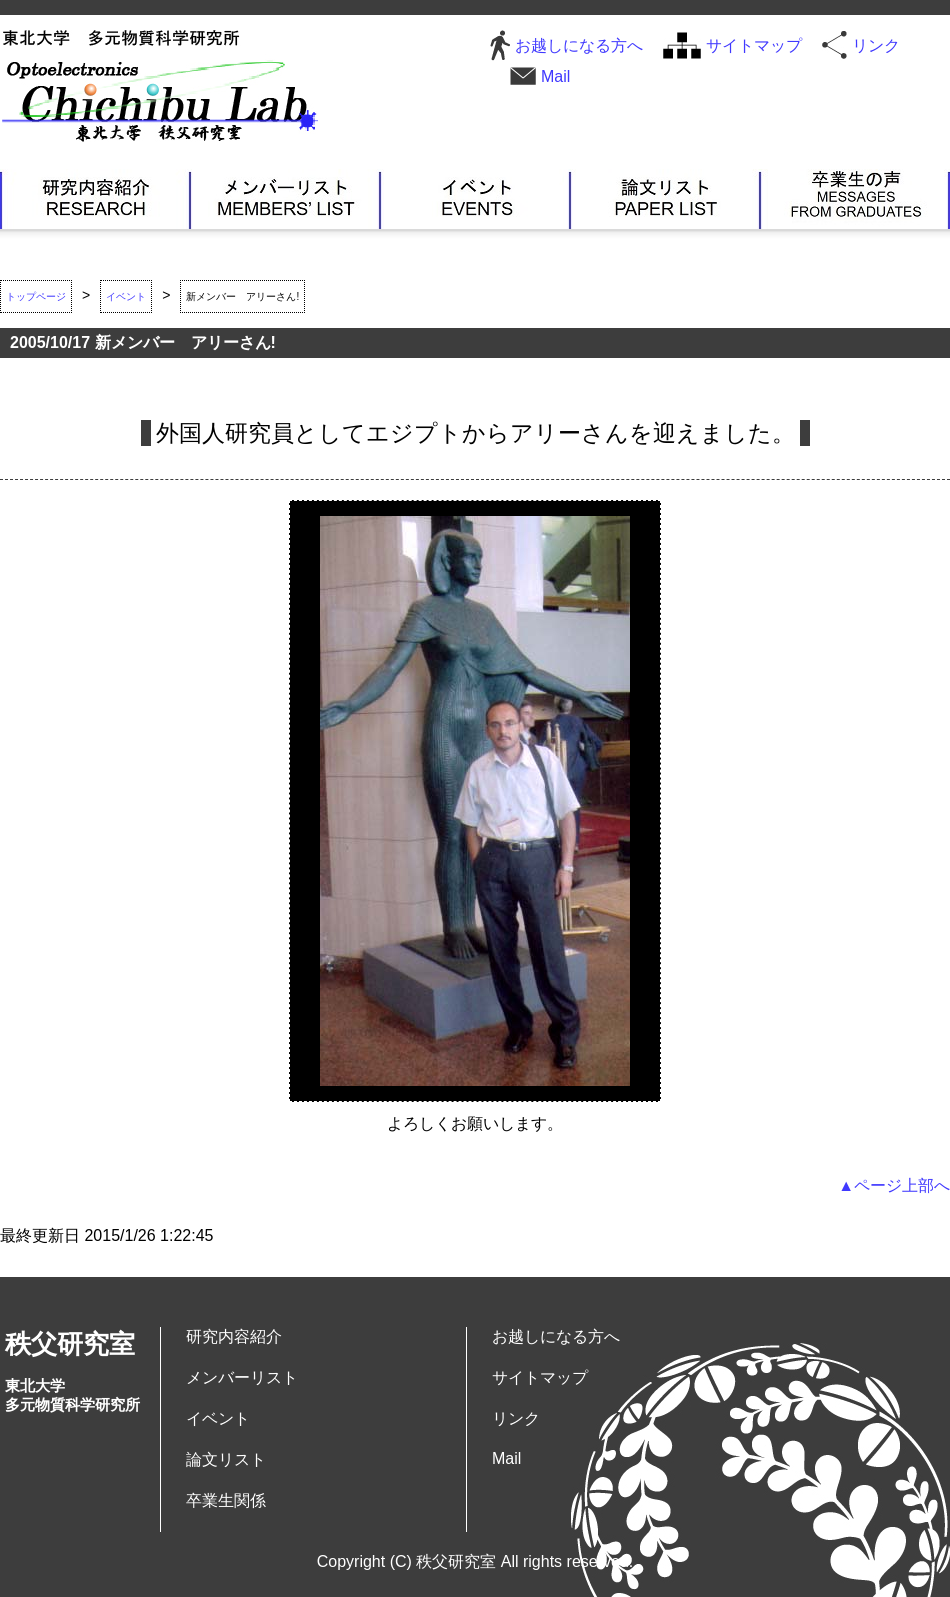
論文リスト (665, 199)
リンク (876, 45)
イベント (475, 199)
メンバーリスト (285, 199)
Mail (555, 76)
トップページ (36, 296)
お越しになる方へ (579, 45)
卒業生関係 (855, 199)
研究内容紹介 (95, 199)
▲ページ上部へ (894, 1185)
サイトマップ (754, 45)
